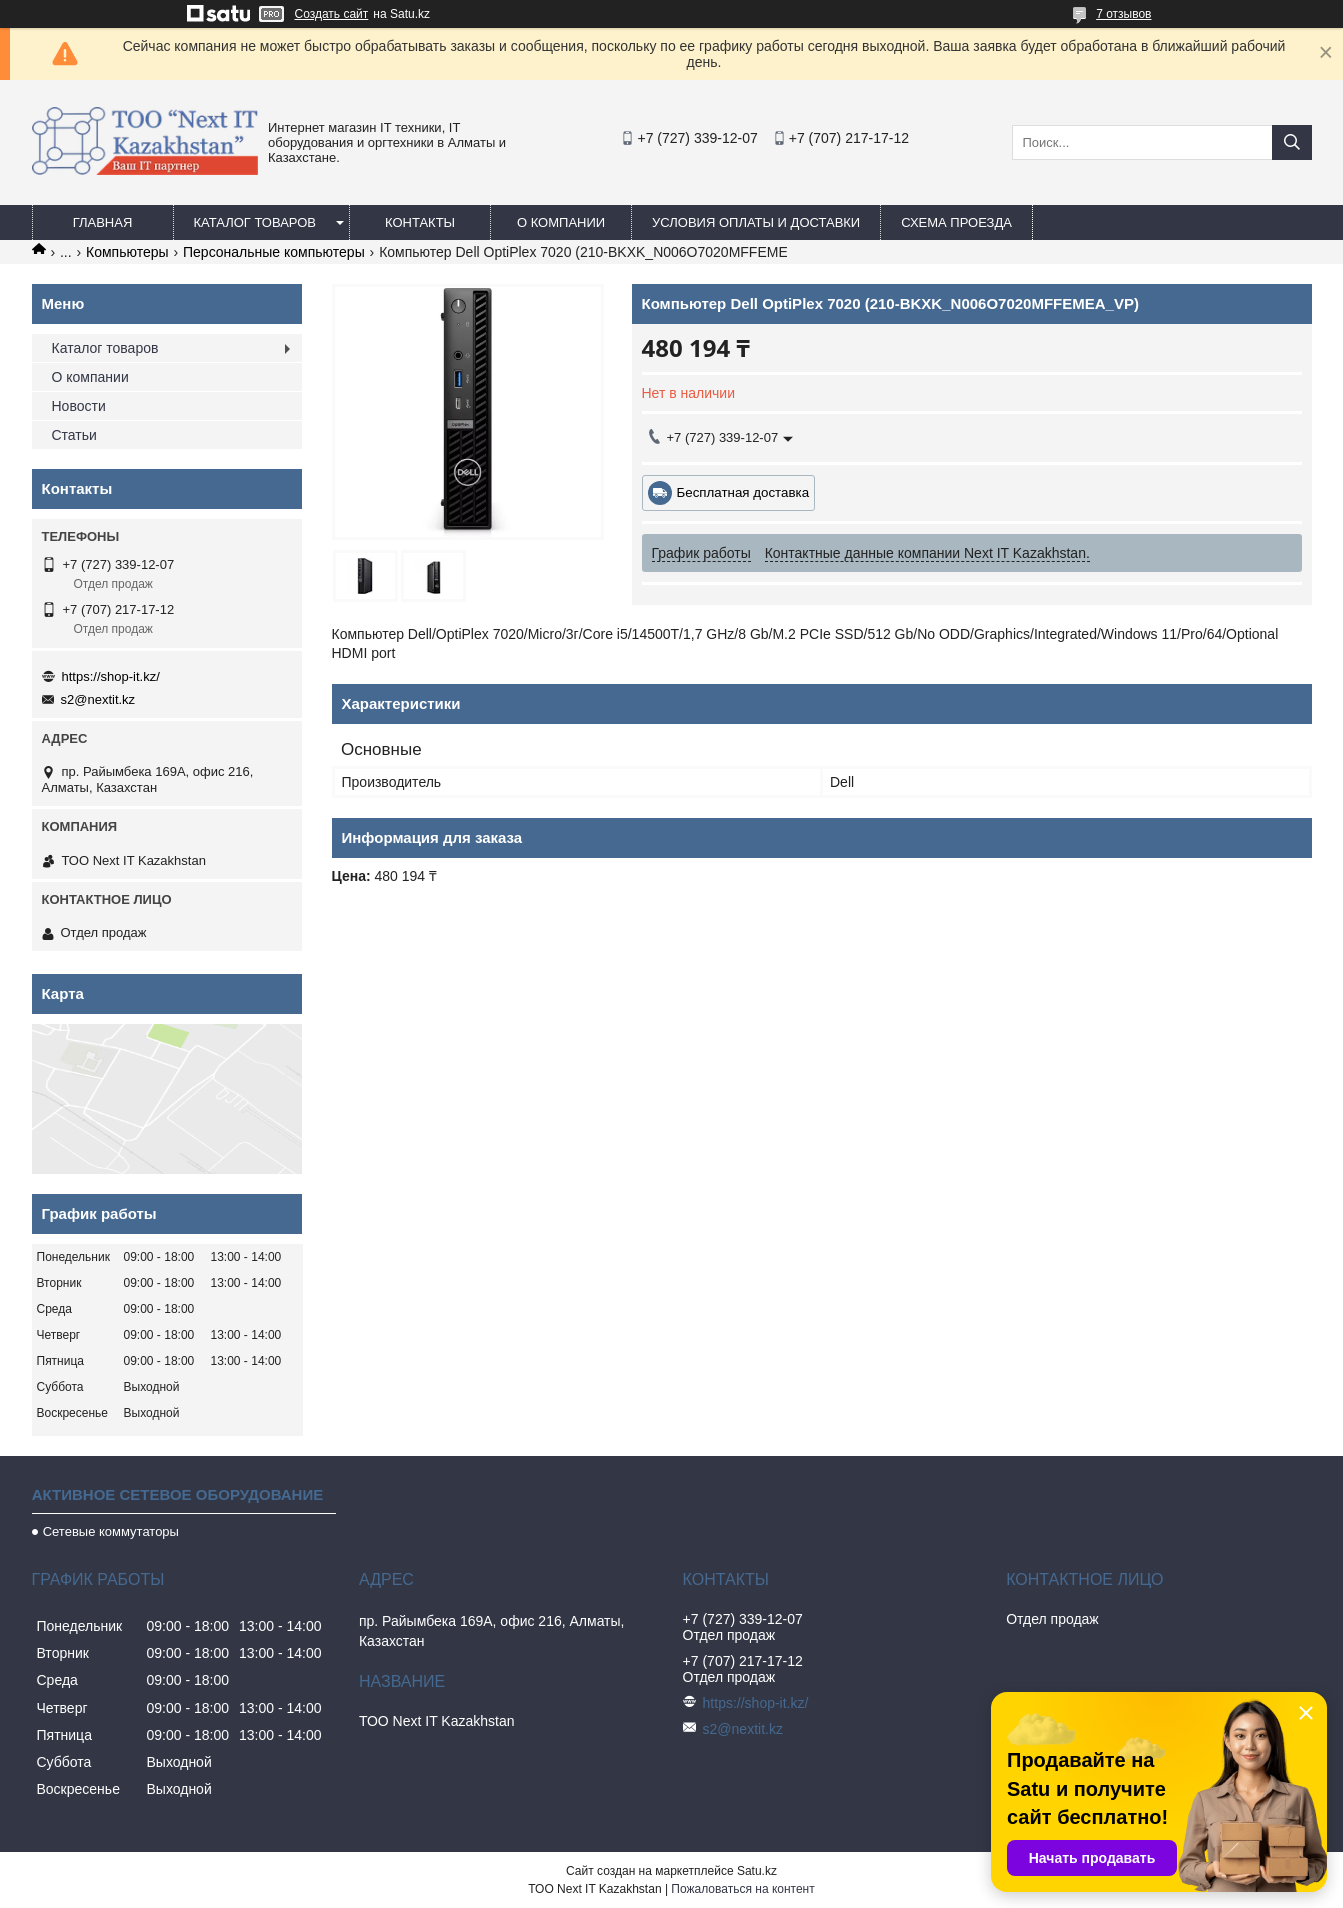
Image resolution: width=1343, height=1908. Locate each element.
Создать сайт (332, 14)
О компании (561, 222)
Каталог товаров (255, 222)
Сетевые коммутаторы (111, 1531)
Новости (79, 406)
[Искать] (1292, 142)
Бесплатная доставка (743, 492)
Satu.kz (757, 1871)
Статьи (74, 435)
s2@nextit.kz (98, 699)
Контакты (420, 222)
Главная (103, 222)
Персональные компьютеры (274, 252)
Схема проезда (956, 222)
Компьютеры (127, 252)
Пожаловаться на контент (742, 1889)
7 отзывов (1123, 14)
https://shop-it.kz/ (111, 676)
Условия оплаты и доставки (756, 222)
